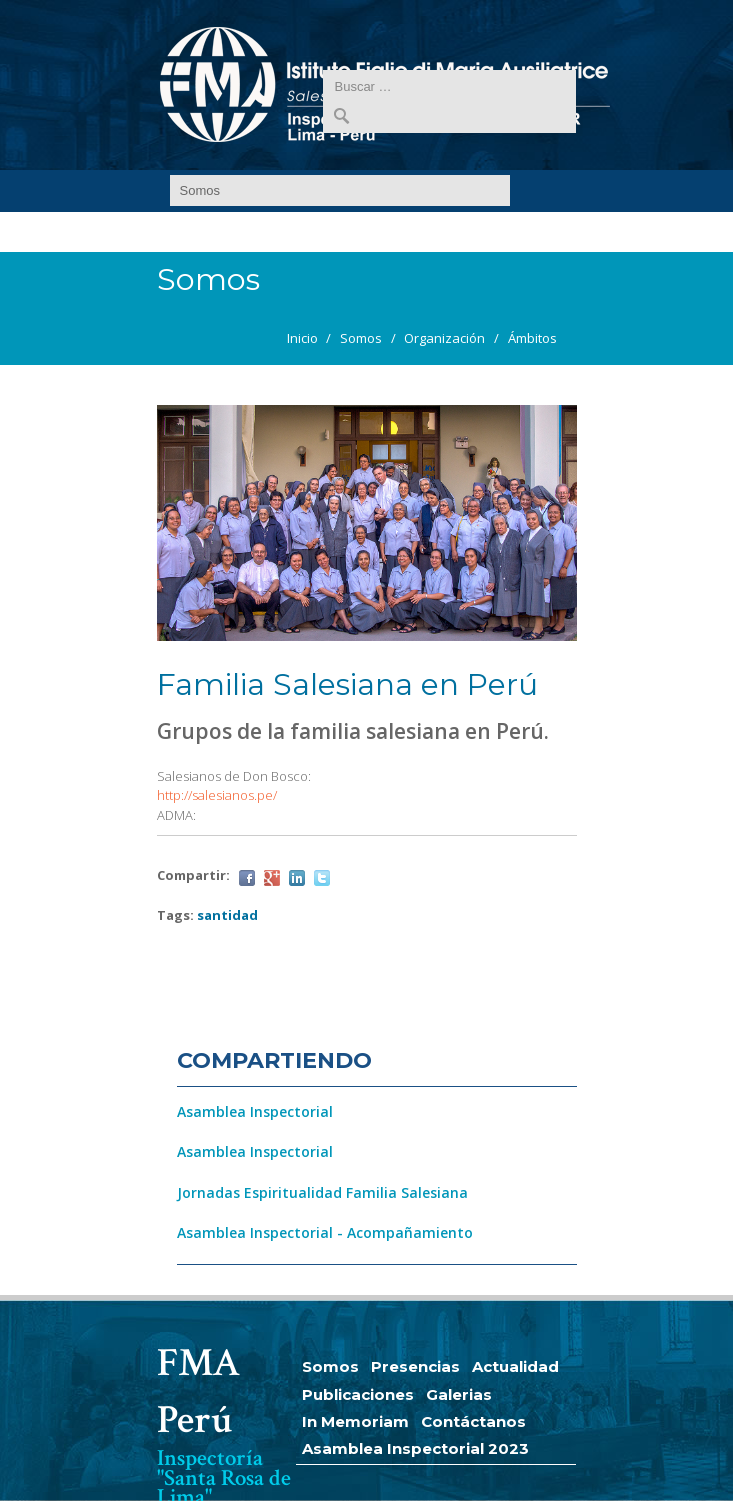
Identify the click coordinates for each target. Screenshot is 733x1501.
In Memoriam (355, 1421)
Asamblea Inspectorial (255, 1111)
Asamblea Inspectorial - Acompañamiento (325, 1232)
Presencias (415, 1366)
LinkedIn (297, 878)
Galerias (459, 1394)
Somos (361, 338)
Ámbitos (532, 338)
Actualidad (515, 1366)
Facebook (247, 878)
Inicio (302, 338)
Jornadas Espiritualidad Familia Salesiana (322, 1192)
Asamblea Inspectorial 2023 (415, 1448)
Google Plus (272, 878)
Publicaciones (358, 1394)
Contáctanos (473, 1421)
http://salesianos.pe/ (217, 795)
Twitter (322, 878)
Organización (444, 338)
